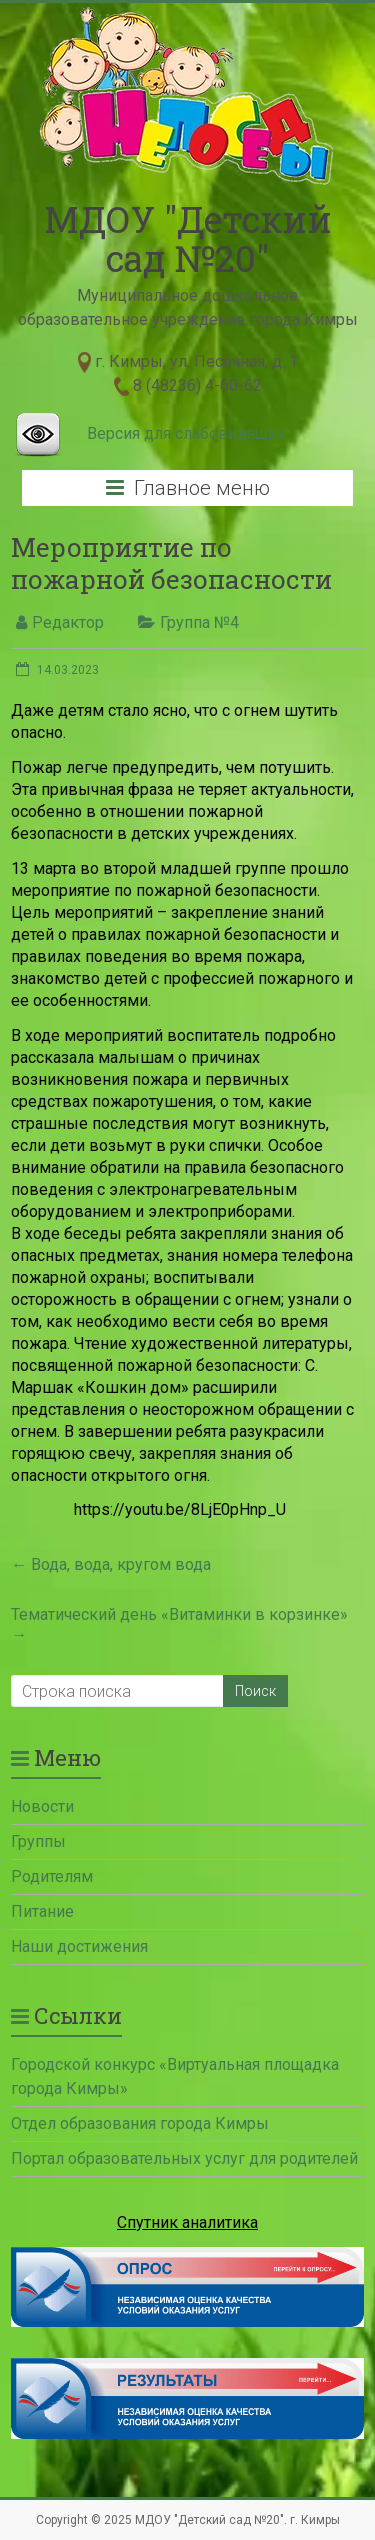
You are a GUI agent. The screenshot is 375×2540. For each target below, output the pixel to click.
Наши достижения (79, 1946)
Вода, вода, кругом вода (111, 1564)
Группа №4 (199, 622)
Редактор (68, 622)
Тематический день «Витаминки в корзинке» (179, 1624)
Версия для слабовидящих (186, 433)
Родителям (52, 1876)
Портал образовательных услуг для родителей (184, 2158)
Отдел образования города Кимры (140, 2123)
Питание (42, 1911)
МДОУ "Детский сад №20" (188, 238)
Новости (42, 1806)
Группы (38, 1841)
